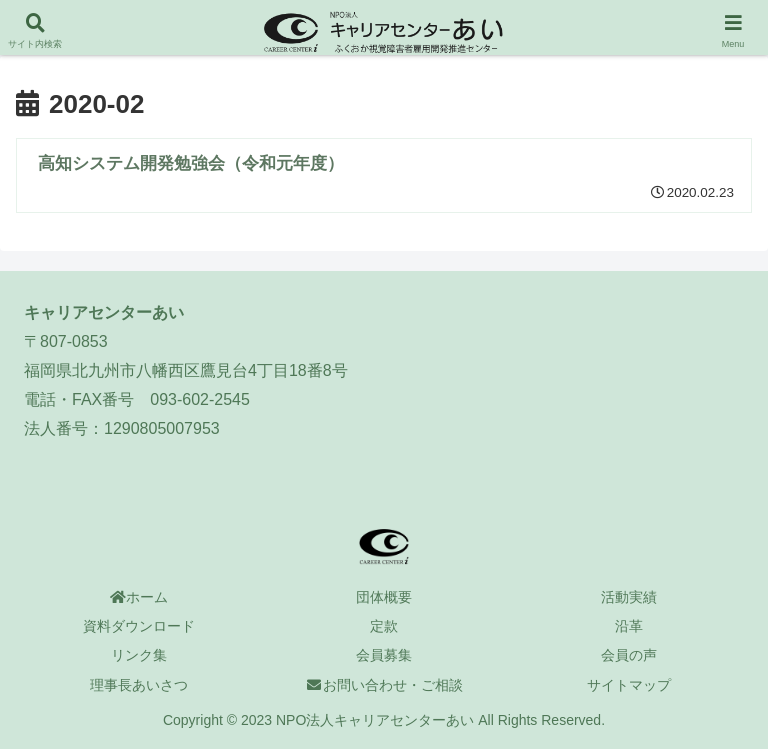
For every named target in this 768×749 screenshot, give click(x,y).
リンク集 (139, 655)
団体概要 (384, 597)
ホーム (139, 597)
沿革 (629, 626)
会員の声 (629, 655)
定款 (384, 626)
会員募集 (384, 655)
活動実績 (629, 597)
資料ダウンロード (139, 626)
